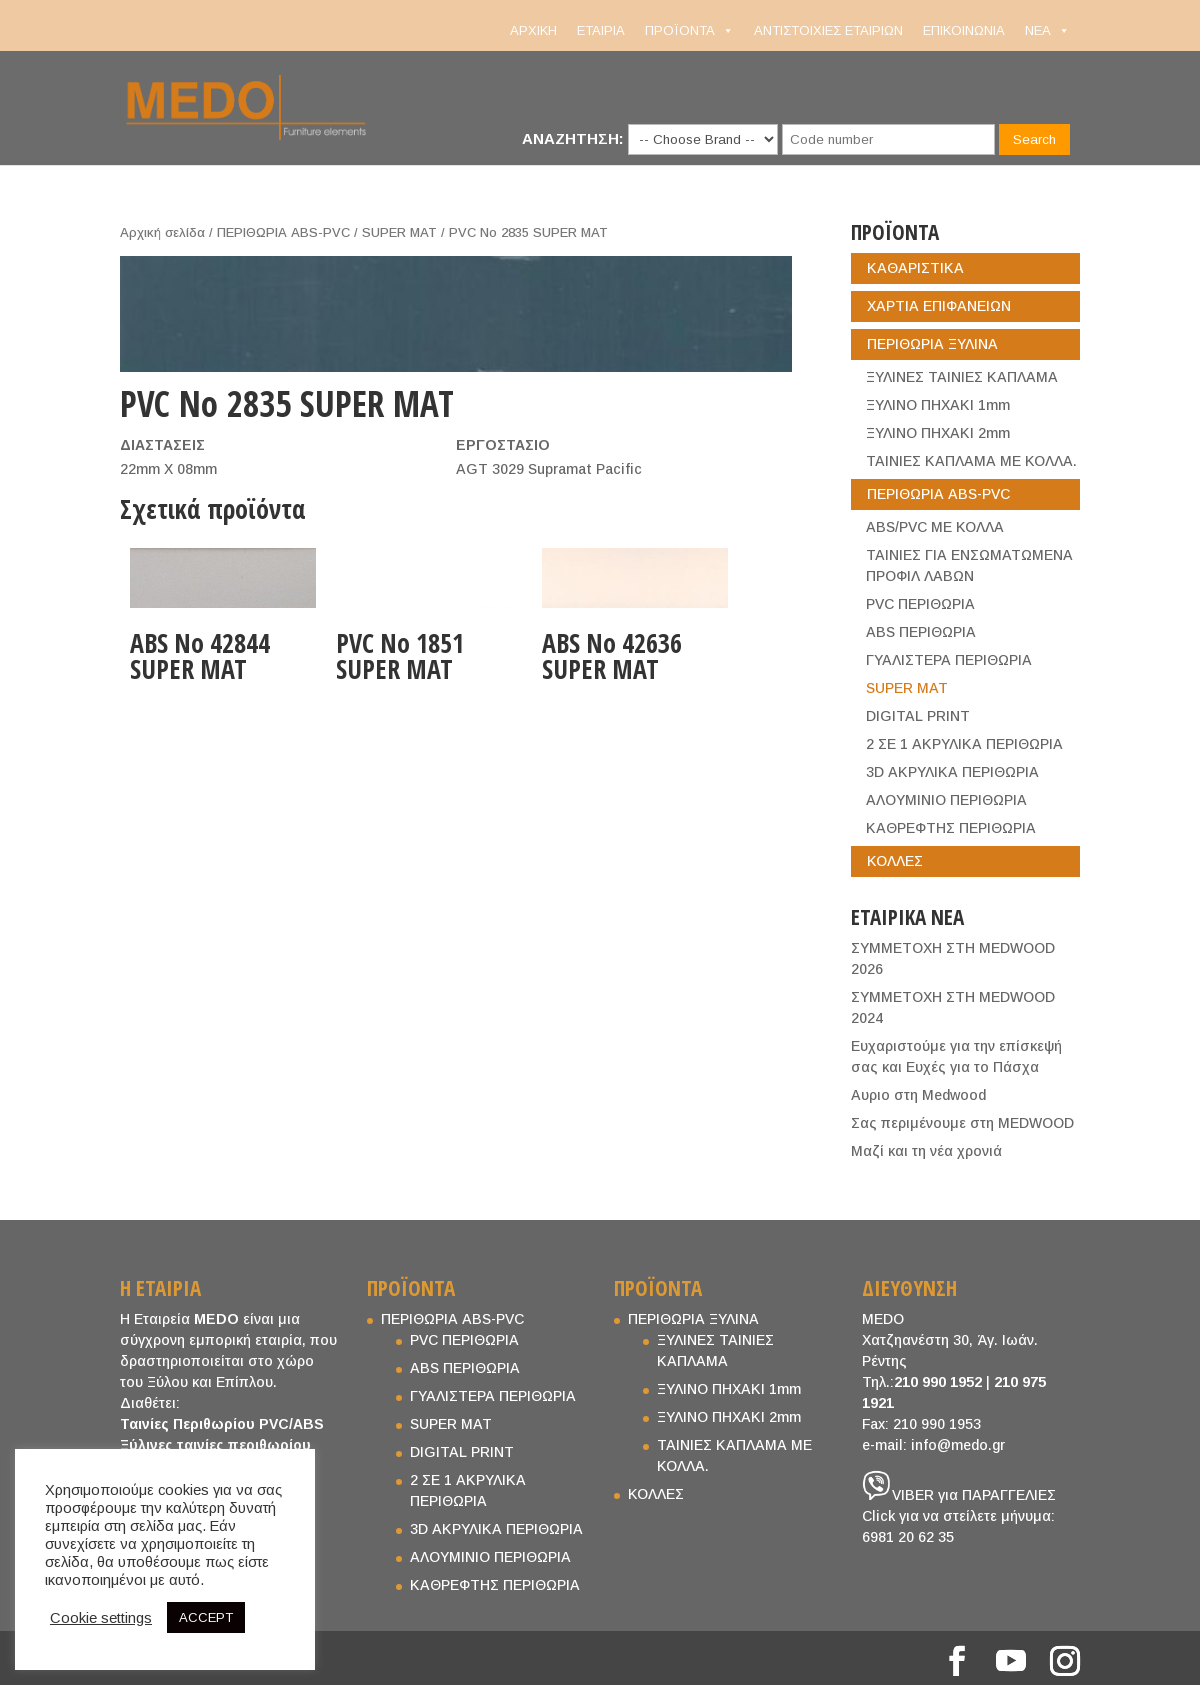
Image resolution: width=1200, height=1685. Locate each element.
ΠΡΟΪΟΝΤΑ (689, 31)
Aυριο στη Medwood (918, 1095)
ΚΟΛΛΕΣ (895, 861)
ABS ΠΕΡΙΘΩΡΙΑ (921, 632)
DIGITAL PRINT (918, 716)
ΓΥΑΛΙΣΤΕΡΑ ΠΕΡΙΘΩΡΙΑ (949, 660)
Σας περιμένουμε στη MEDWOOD (962, 1123)
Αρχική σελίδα (162, 232)
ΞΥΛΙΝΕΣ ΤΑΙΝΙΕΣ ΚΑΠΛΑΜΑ (962, 377)
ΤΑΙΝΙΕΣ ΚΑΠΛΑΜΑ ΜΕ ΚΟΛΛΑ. (971, 461)
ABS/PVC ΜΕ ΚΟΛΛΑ (935, 527)
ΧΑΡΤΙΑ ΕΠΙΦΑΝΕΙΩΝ (939, 306)
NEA (1047, 31)
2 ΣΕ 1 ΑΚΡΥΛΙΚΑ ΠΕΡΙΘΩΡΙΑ (964, 744)
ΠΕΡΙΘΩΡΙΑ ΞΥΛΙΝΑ (932, 344)
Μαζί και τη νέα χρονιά (926, 1151)
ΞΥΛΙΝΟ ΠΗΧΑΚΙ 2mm (938, 433)
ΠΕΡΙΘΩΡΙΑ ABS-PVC (283, 232)
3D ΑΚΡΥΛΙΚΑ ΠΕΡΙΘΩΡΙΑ (952, 772)
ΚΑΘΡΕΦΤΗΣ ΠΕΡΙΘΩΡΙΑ (951, 828)
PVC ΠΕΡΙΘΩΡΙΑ (920, 604)
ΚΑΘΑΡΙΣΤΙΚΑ (915, 268)
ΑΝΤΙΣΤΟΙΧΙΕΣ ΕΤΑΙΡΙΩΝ (828, 30)
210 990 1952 (938, 1382)
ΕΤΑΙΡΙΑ (601, 30)
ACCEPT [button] (206, 1617)
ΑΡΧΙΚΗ (533, 30)
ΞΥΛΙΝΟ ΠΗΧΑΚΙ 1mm (938, 405)
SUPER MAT (399, 232)
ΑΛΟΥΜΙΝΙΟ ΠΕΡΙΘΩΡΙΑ (946, 800)
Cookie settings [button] (101, 1618)
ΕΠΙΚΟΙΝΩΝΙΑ (964, 30)
